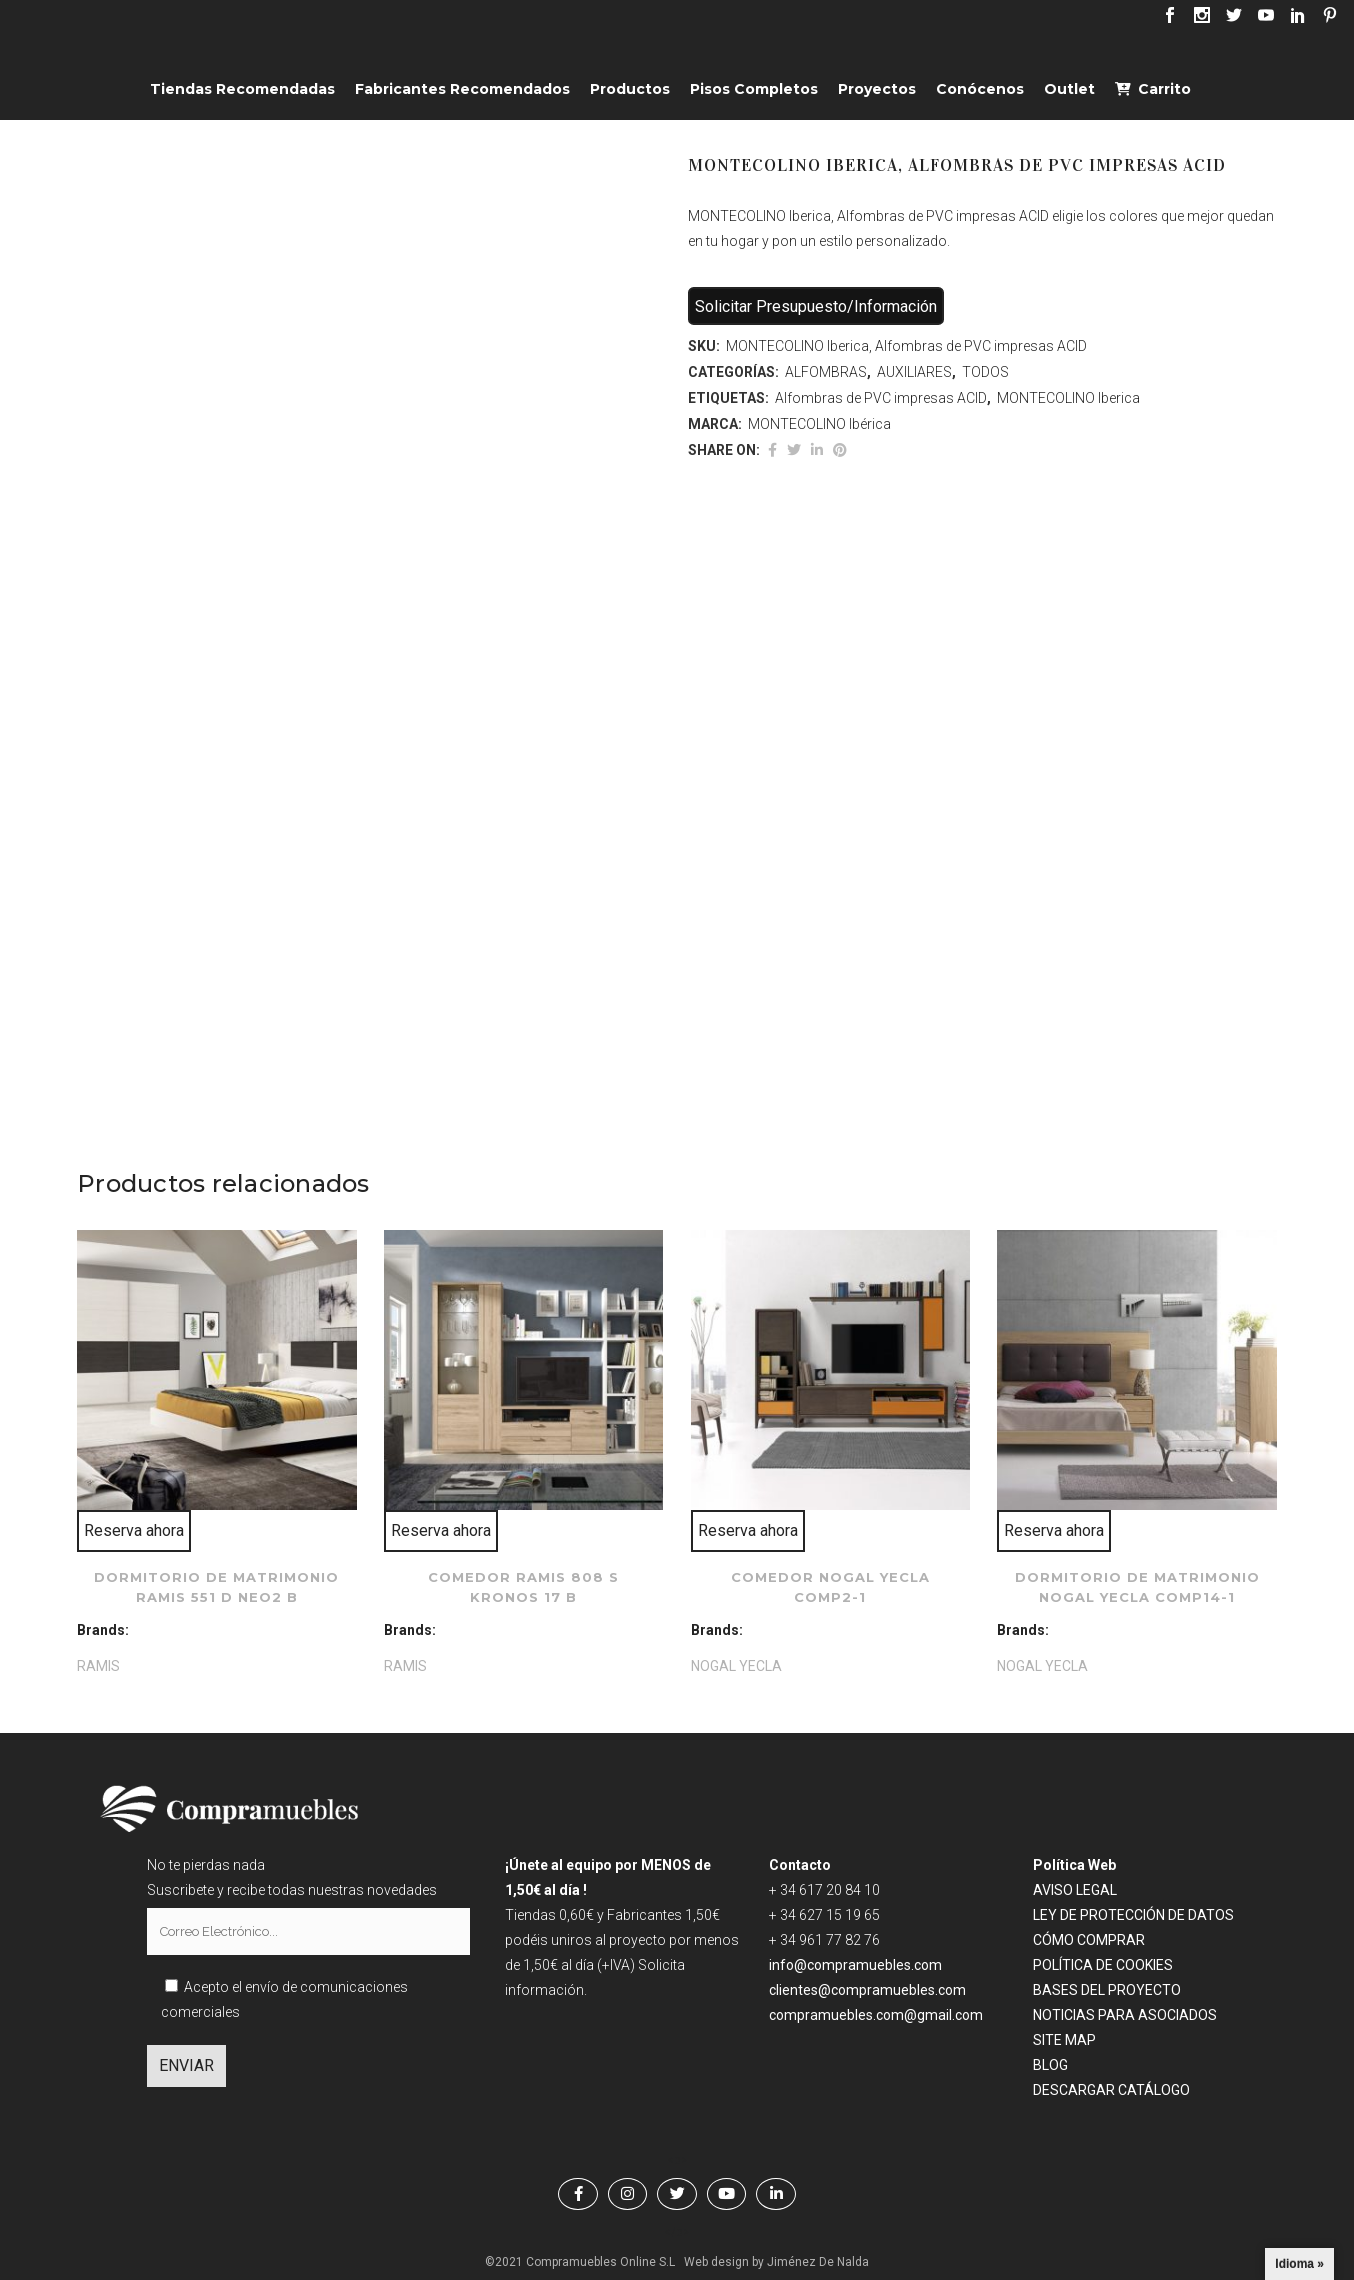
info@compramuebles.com (855, 1965)
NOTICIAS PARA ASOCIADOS (1125, 2015)
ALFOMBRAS (826, 372)
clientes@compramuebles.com (869, 1990)
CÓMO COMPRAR (1089, 1940)
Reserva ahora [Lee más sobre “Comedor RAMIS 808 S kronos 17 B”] (441, 1530)
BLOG (1050, 2065)
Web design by (724, 2262)
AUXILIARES (914, 372)
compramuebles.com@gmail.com (876, 2015)
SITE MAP (1064, 2040)
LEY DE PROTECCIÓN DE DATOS (1133, 1915)
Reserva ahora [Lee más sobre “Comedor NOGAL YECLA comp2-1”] (748, 1530)
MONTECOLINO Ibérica (819, 424)
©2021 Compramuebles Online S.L (580, 2262)
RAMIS (98, 1666)
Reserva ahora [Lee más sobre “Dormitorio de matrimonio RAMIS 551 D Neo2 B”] (134, 1530)
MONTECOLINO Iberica (1068, 398)
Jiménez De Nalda (818, 2262)
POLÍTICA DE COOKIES (1103, 1965)
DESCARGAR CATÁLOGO (1111, 2090)
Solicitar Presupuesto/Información (816, 306)
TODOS (985, 372)
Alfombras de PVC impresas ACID (881, 398)
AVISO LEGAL (1075, 1890)
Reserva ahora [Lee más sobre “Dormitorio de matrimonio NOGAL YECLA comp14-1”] (1054, 1530)
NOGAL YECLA (736, 1666)
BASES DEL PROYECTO (1107, 1990)
